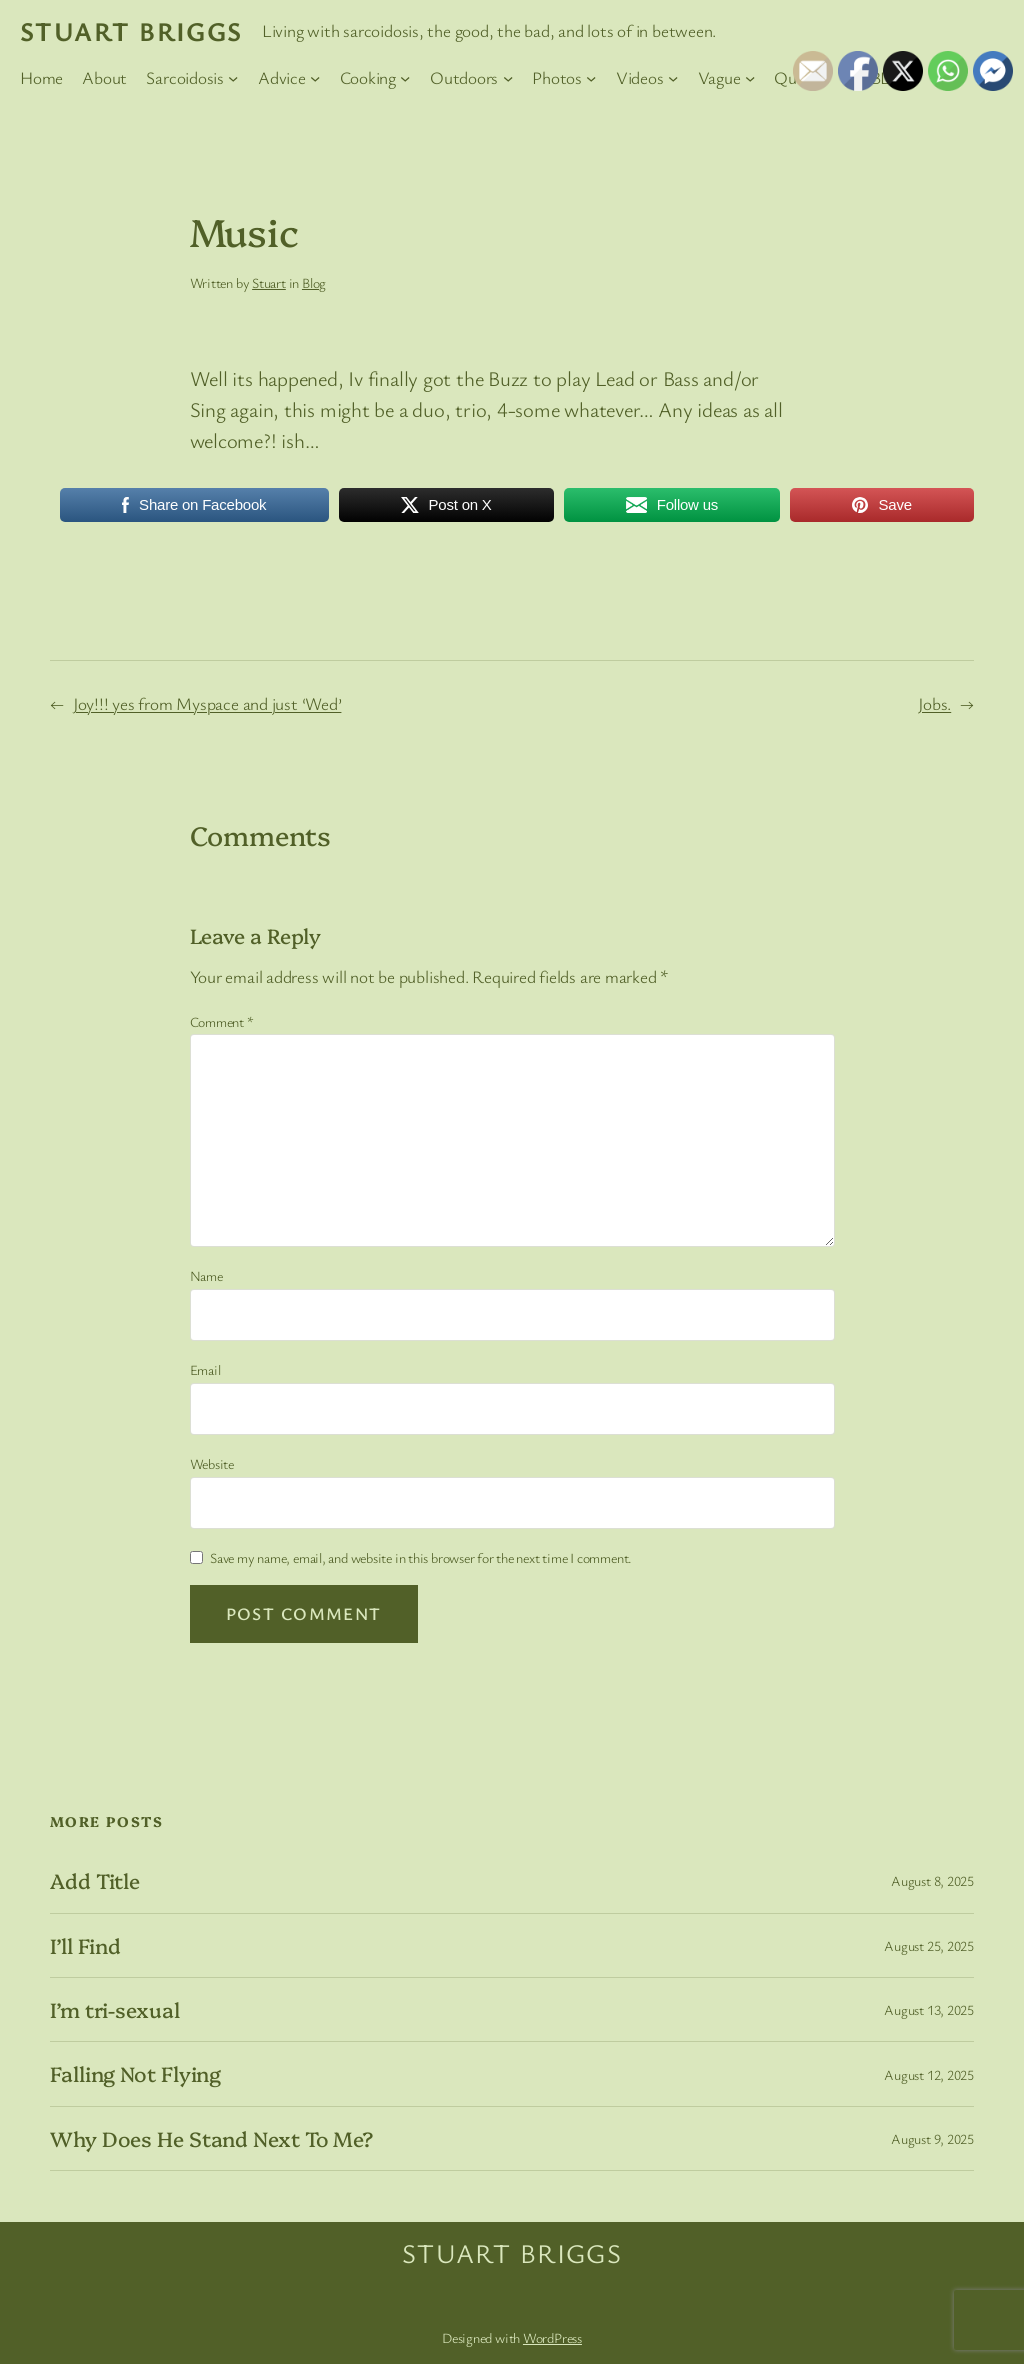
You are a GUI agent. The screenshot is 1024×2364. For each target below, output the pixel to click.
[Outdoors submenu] (508, 78)
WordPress (552, 2337)
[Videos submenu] (673, 78)
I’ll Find (85, 1945)
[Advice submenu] (315, 78)
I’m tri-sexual (115, 2009)
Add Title (95, 1880)
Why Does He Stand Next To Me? (211, 2138)
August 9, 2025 (932, 2138)
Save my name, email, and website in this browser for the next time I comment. (421, 1557)
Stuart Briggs (131, 31)
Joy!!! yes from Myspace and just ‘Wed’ (207, 703)
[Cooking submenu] (405, 78)
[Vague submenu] (750, 78)
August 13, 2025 (929, 2009)
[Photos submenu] (591, 78)
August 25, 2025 (929, 1945)
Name (206, 1275)
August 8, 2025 (932, 1880)
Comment (222, 1021)
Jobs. (934, 703)
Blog (314, 282)
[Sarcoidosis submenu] (233, 78)
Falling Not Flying (135, 2073)
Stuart (269, 282)
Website (212, 1463)
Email (205, 1369)
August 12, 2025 (929, 2074)
